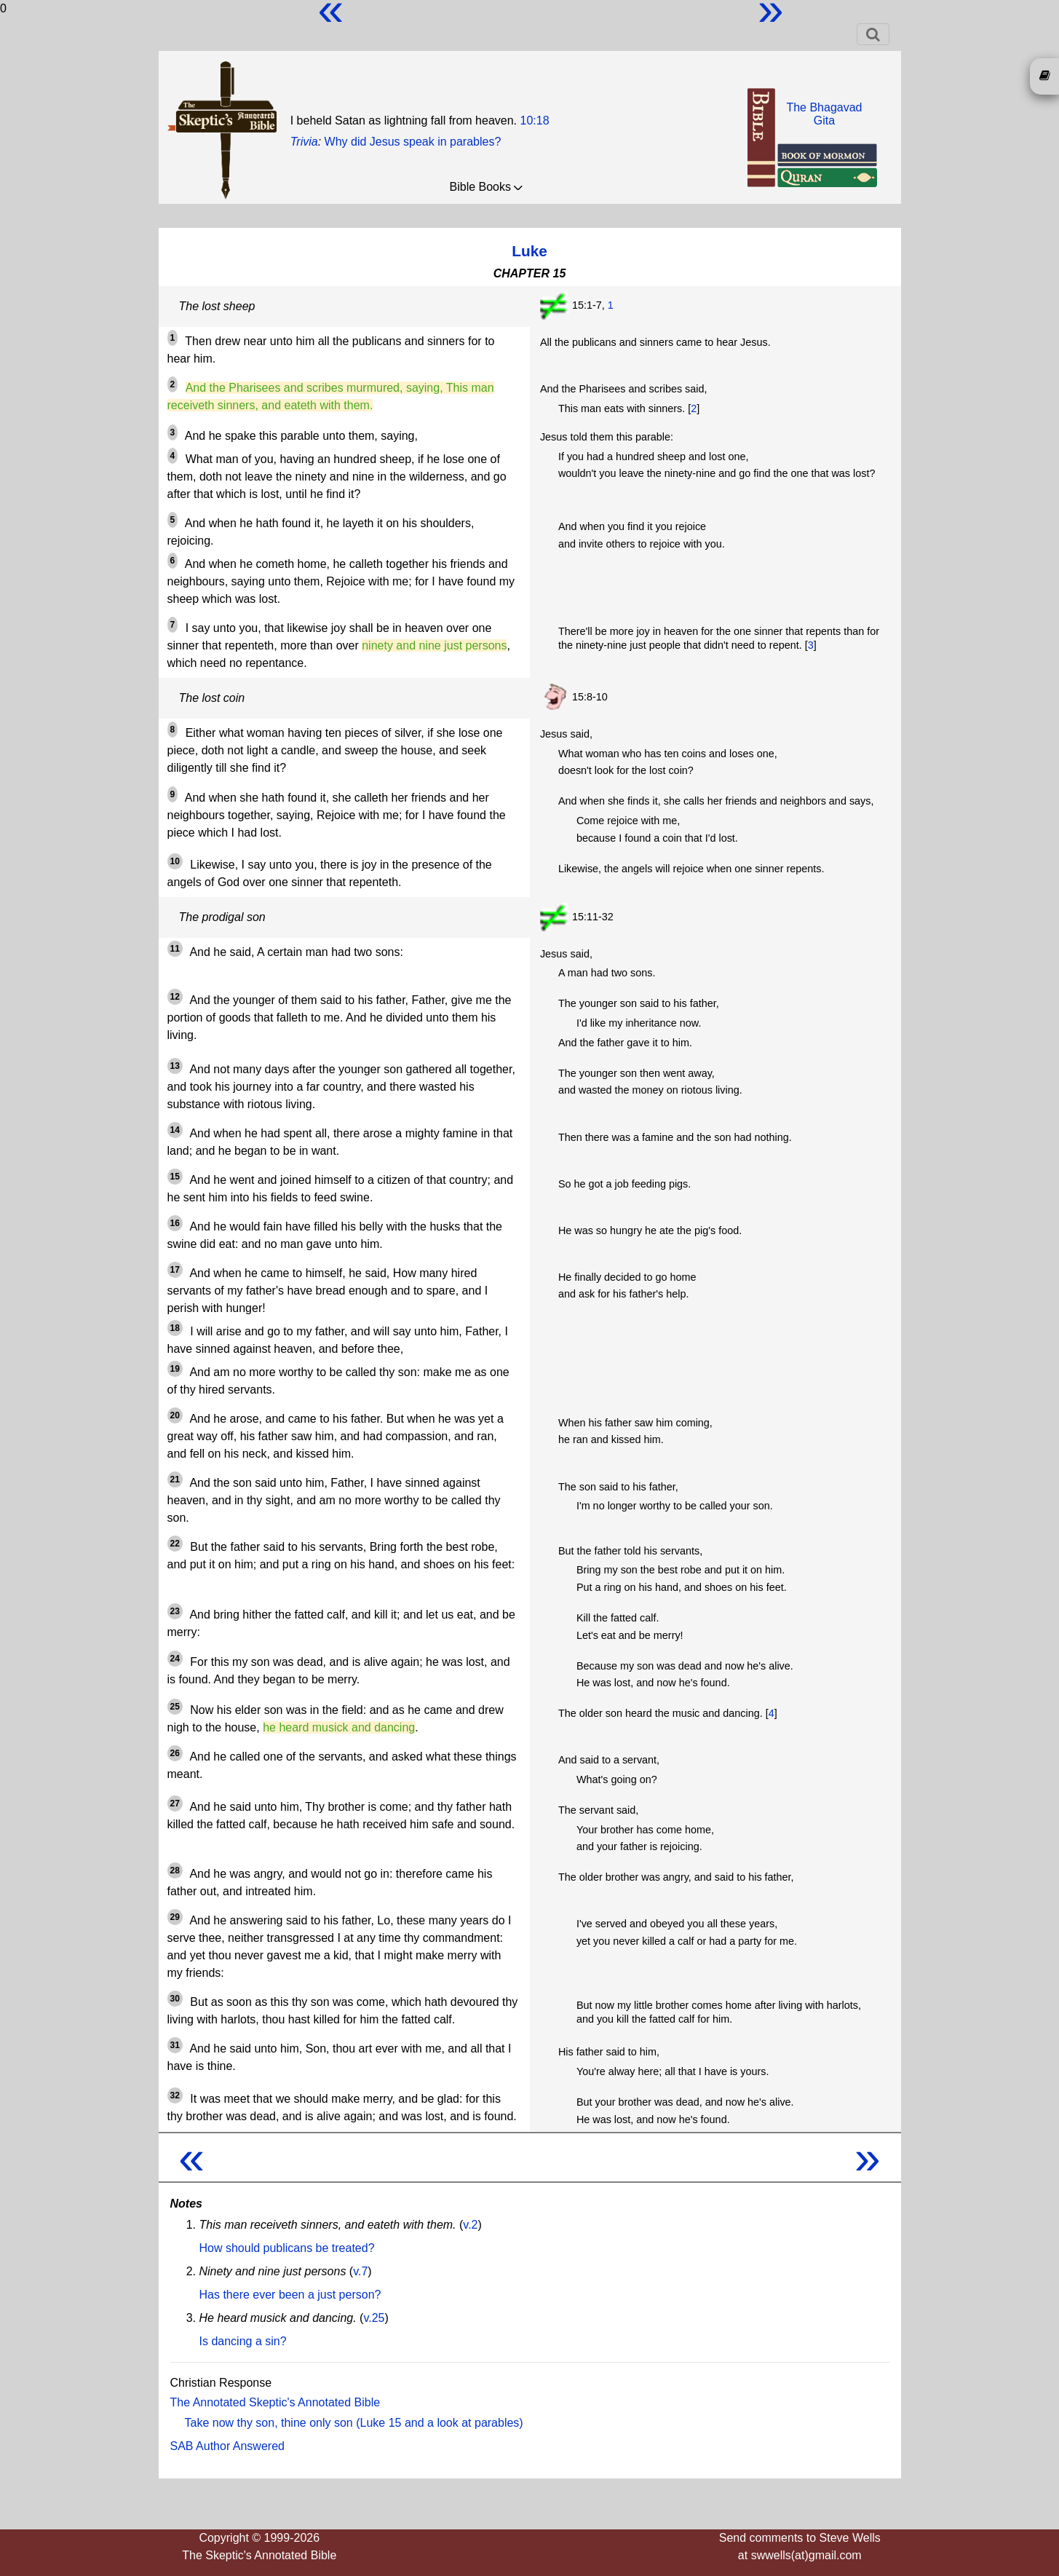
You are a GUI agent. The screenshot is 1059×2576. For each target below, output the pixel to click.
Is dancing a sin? (243, 2341)
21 (175, 1479)
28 (175, 1870)
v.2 (470, 2225)
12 (175, 997)
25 (175, 1707)
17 (175, 1270)
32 (175, 2095)
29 (175, 1917)
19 (175, 1369)
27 (175, 1803)
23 (175, 1611)
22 (175, 1543)
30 (175, 1999)
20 (175, 1415)
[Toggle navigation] (873, 34)
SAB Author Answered (227, 2446)
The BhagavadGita (824, 114)
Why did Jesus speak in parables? (413, 141)
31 (175, 2045)
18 (175, 1328)
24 (175, 1659)
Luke (529, 250)
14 (175, 1130)
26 (175, 1753)
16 (175, 1223)
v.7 (360, 2271)
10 (175, 861)
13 (175, 1066)
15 (175, 1177)
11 (175, 949)
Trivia (304, 141)
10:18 (534, 120)
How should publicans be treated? (287, 2248)
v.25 (373, 2318)
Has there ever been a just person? (290, 2294)
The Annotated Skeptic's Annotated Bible (275, 2402)
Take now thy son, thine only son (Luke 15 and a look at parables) (354, 2423)
